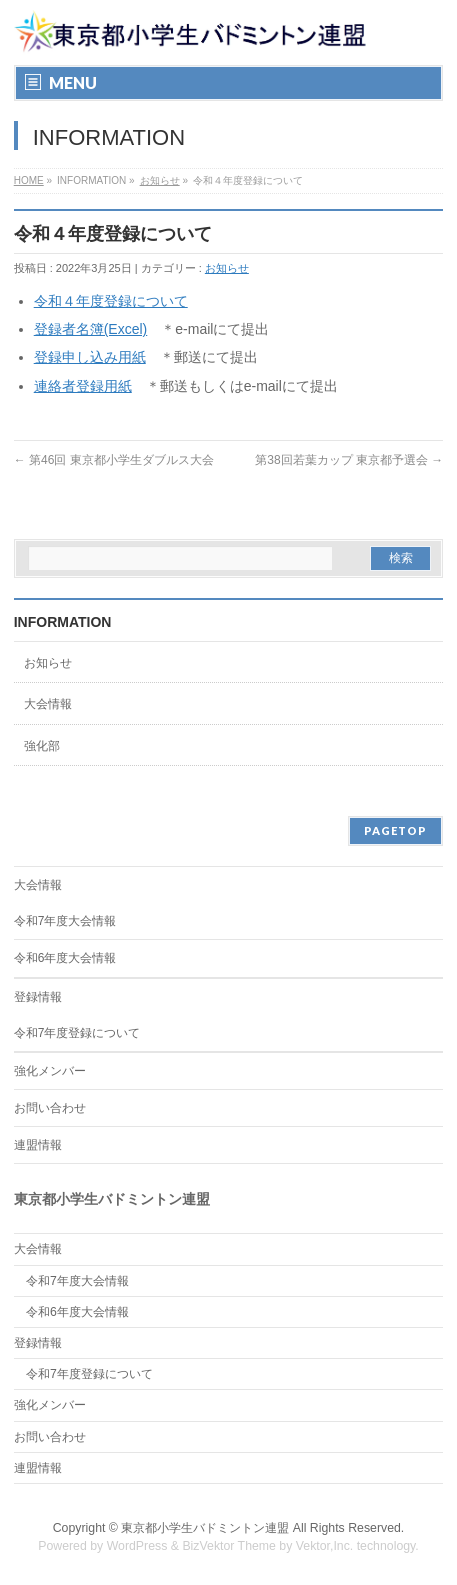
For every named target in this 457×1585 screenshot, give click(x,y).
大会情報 (48, 704)
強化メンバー (50, 1071)
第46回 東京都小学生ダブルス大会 (114, 460)
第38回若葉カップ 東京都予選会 (349, 460)
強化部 (42, 746)
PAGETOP (395, 830)
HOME (29, 180)
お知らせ (160, 180)
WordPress (137, 1546)
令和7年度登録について (77, 1033)
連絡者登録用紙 (83, 386)
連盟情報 (38, 1145)
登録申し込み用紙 (90, 357)
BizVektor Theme (229, 1546)
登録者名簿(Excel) (91, 329)
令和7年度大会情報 (65, 921)
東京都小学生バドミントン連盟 (205, 1528)
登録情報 (38, 997)
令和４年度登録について (111, 301)
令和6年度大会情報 (65, 958)
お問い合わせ (50, 1108)
